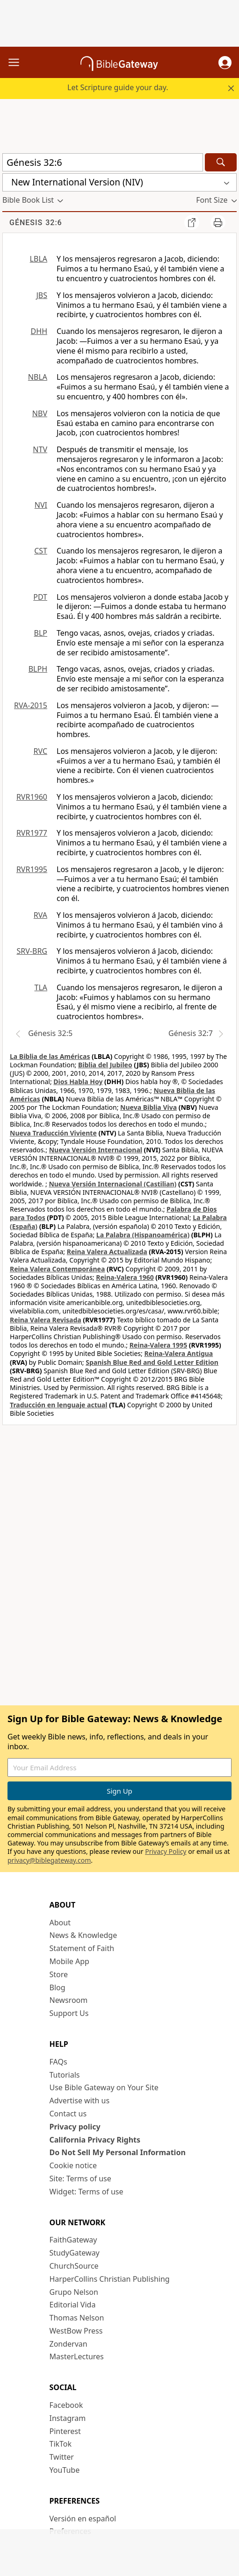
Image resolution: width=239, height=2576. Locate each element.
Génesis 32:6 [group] (35, 222)
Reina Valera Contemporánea (57, 1268)
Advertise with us (80, 2100)
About (60, 1922)
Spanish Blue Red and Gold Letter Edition (152, 1362)
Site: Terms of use (80, 2178)
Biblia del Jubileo (105, 1064)
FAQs (58, 2062)
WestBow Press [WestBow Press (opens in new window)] (76, 2331)
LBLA (38, 259)
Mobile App (69, 1961)
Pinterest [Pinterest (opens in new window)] (65, 2431)
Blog (57, 1987)
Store (59, 1974)
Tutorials (65, 2075)
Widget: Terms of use (86, 2191)
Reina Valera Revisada (45, 1319)
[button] (225, 62)
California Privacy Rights (95, 2140)
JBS (41, 295)
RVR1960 (31, 797)
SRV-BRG (32, 951)
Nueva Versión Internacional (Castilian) (112, 1183)
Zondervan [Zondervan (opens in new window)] (68, 2344)
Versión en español (83, 2518)
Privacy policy (75, 2127)
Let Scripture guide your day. (117, 87)
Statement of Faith (82, 1948)
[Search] (221, 162)
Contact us (68, 2113)
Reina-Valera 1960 (124, 1277)
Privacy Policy (165, 1851)
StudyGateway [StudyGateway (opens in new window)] (75, 2253)
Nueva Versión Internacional (95, 1149)
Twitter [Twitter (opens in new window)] (62, 2457)
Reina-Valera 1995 (158, 1345)
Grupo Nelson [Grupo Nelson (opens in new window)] (74, 2292)
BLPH (38, 669)
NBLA (37, 377)
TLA (40, 987)
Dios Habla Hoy (77, 1081)
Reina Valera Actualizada (107, 1251)
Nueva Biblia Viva (148, 1107)
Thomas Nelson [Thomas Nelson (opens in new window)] (77, 2318)
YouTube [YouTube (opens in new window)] (65, 2470)
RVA (40, 915)
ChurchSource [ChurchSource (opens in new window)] (74, 2266)
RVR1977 (31, 833)
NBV (39, 413)
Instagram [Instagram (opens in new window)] (68, 2418)
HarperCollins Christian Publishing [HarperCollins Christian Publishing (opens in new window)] (110, 2279)
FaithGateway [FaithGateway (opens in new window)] (73, 2240)
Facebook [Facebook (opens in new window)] (66, 2405)
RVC (40, 751)
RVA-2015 (30, 705)
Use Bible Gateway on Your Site (104, 2087)
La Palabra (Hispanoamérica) (142, 1234)
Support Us (69, 2013)
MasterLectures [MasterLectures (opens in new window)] (77, 2356)
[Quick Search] (102, 162)
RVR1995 (31, 869)
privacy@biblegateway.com (49, 1860)
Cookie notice (73, 2165)
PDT (40, 597)
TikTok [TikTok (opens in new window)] (61, 2444)
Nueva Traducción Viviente (53, 1132)
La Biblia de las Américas (50, 1056)
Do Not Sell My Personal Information (118, 2152)
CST (40, 551)
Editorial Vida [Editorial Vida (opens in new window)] (73, 2304)
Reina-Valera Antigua (178, 1353)
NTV (40, 449)
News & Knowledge (83, 1935)
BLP (40, 633)
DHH (39, 331)
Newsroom (69, 2000)
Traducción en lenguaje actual (58, 1404)
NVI (41, 505)
